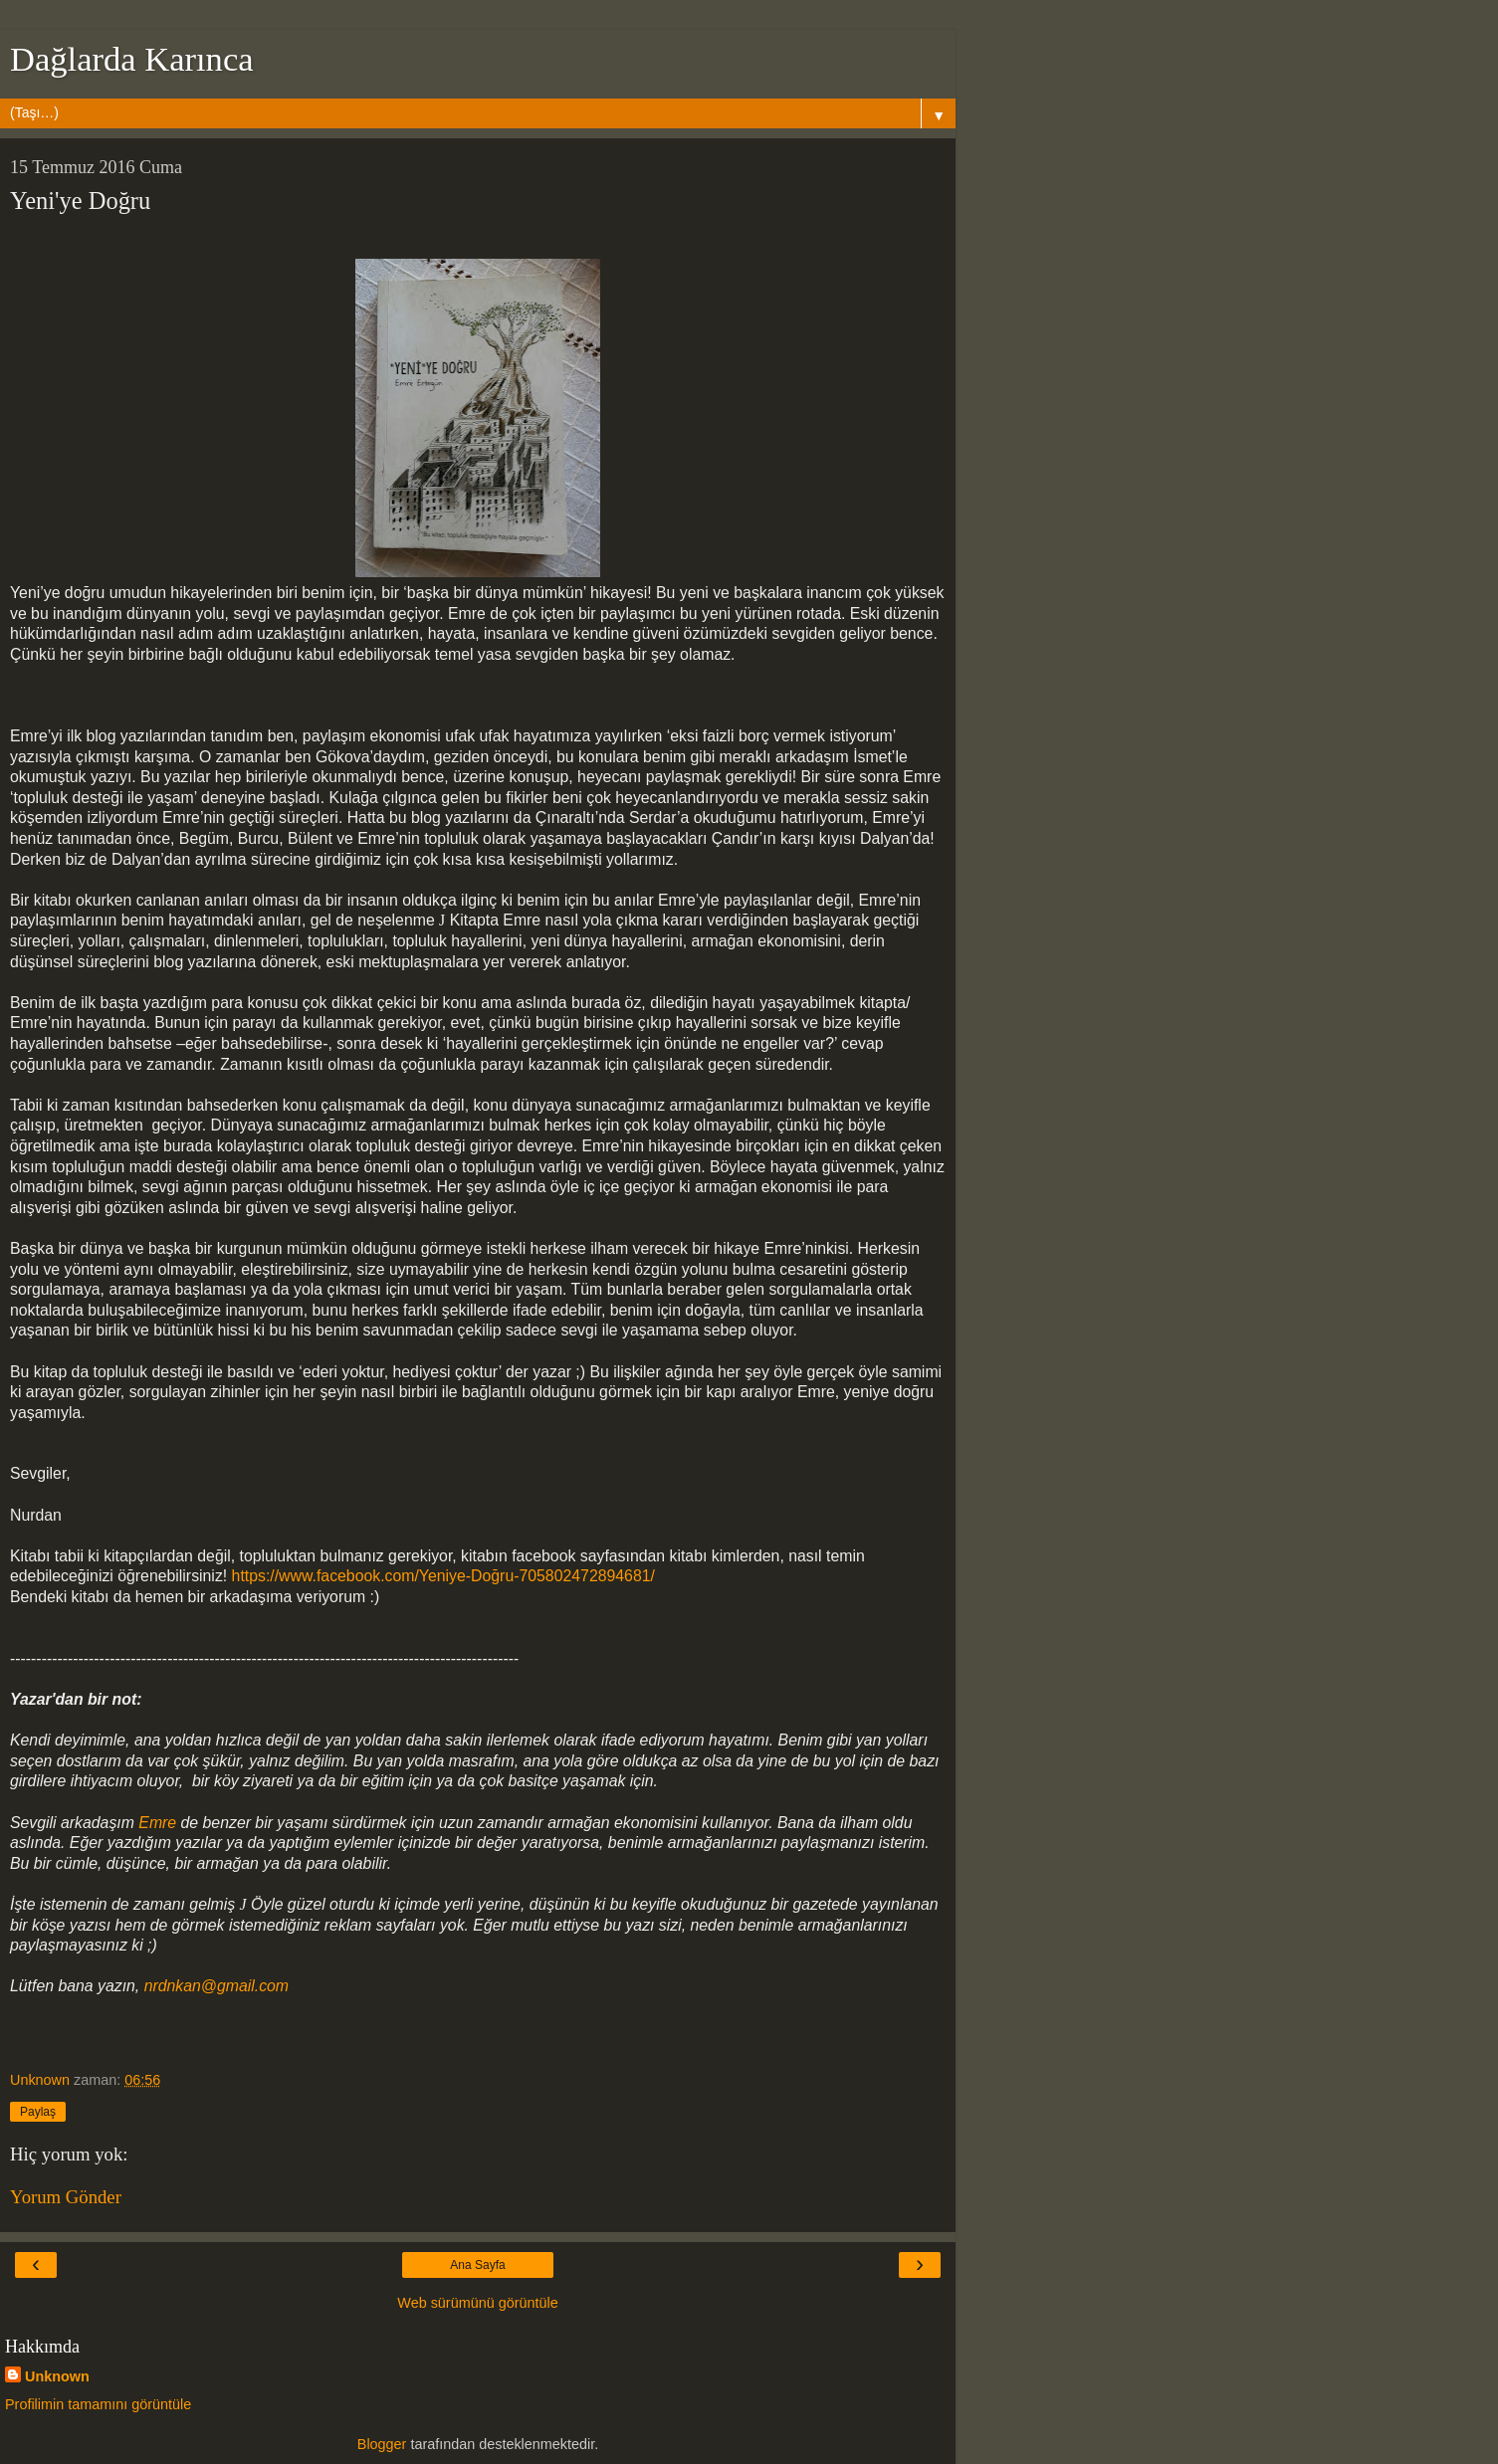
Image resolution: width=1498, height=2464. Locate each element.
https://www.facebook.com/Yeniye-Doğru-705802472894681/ (443, 1575)
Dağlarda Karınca (132, 59)
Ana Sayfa (477, 2265)
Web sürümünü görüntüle (477, 2303)
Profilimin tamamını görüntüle (98, 2404)
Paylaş (38, 2112)
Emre (157, 1822)
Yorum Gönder (65, 2196)
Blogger (382, 2444)
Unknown (57, 2376)
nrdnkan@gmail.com (219, 1985)
